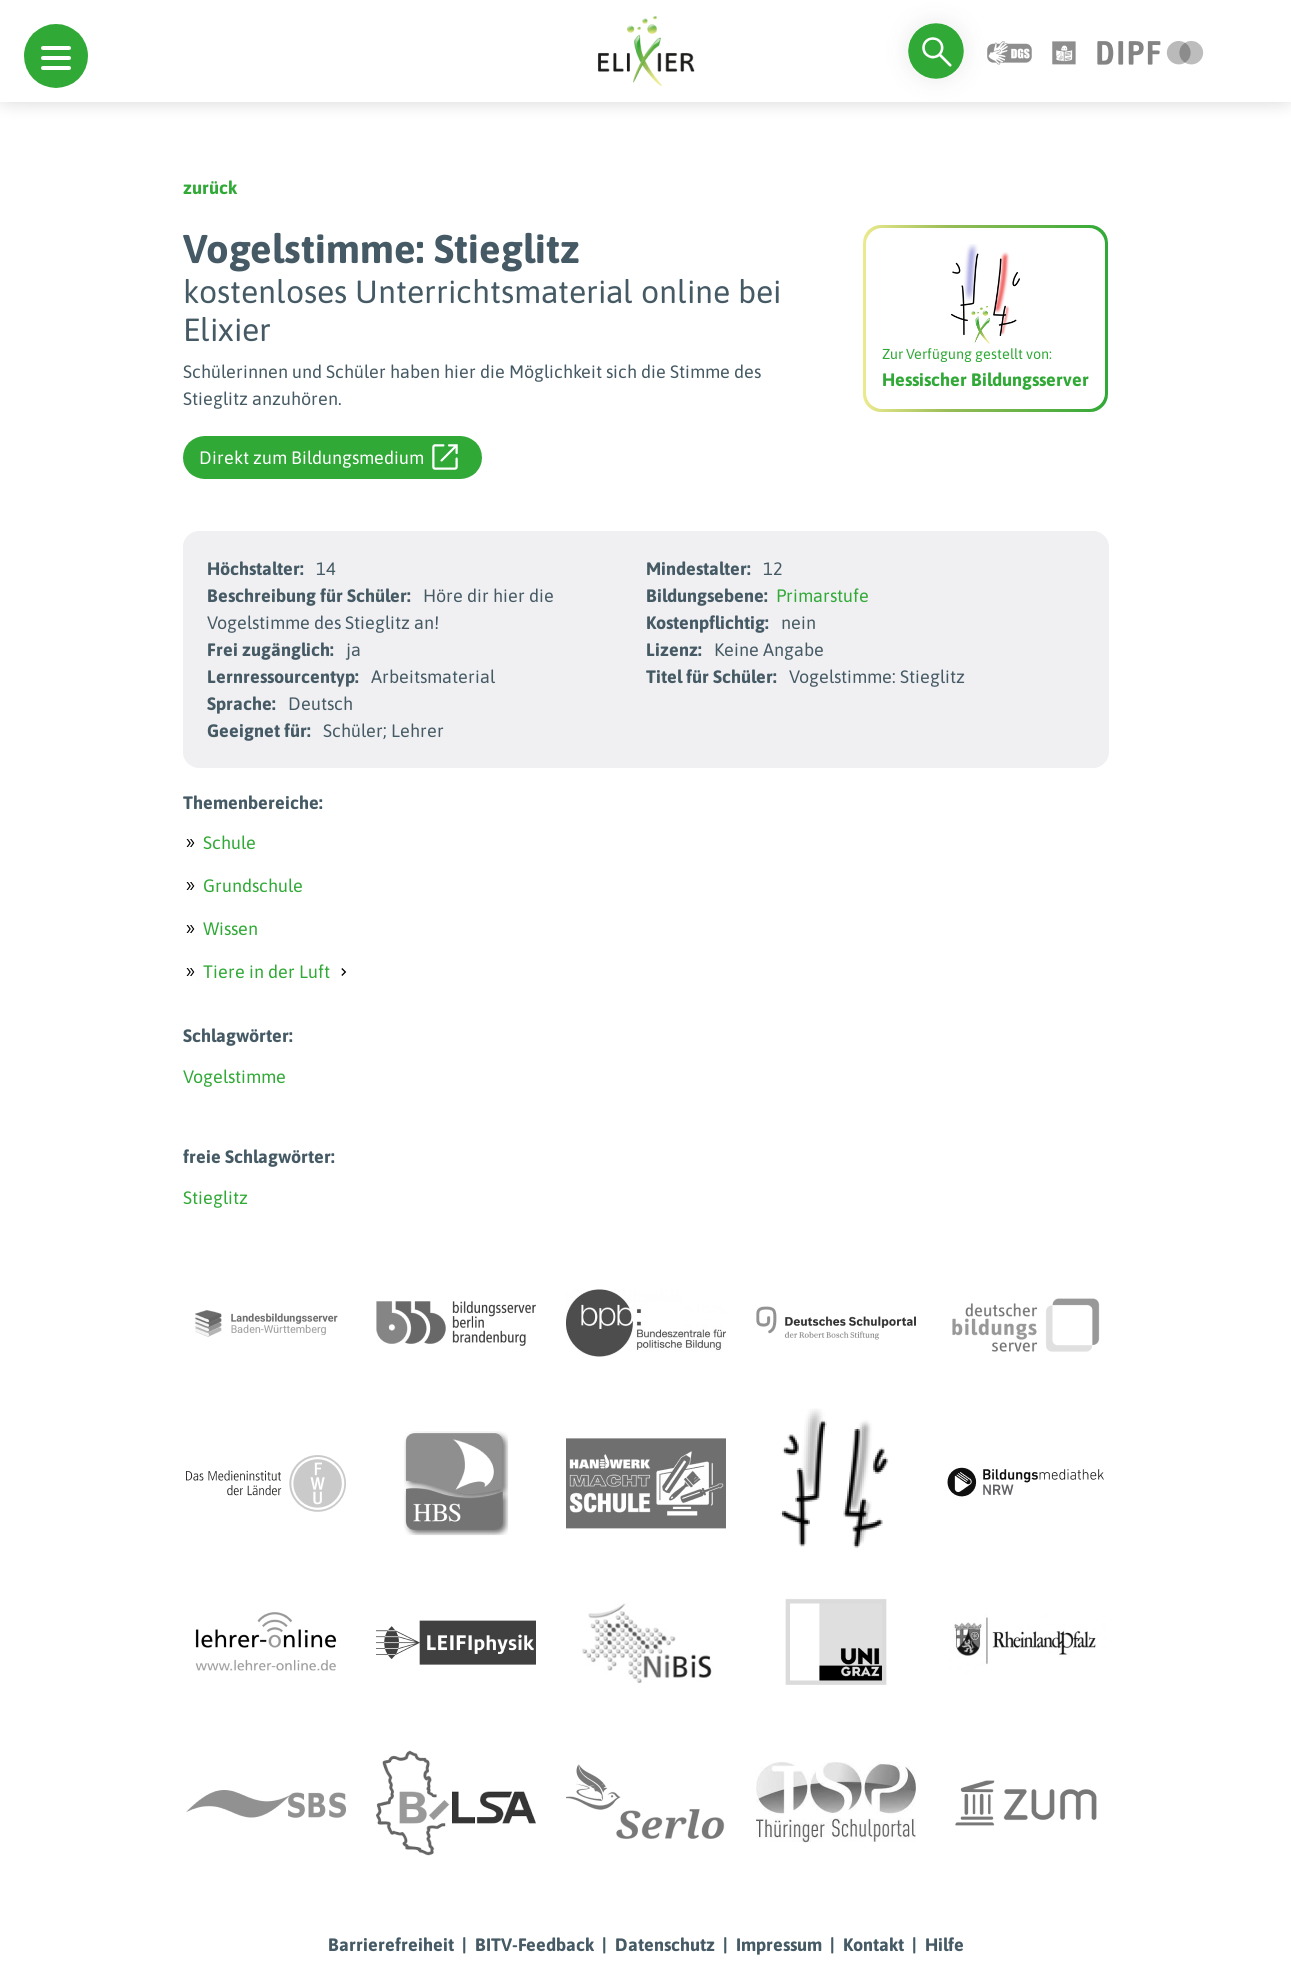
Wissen (230, 928)
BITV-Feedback (534, 1944)
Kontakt (873, 1944)
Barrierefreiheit (391, 1944)
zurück (210, 187)
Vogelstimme (234, 1076)
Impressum (779, 1944)
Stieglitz (215, 1197)
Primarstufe (822, 595)
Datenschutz (665, 1944)
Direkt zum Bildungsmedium (328, 457)
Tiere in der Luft (266, 971)
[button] (56, 56)
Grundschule (253, 885)
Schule (229, 842)
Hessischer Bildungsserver (985, 379)
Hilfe (944, 1944)
